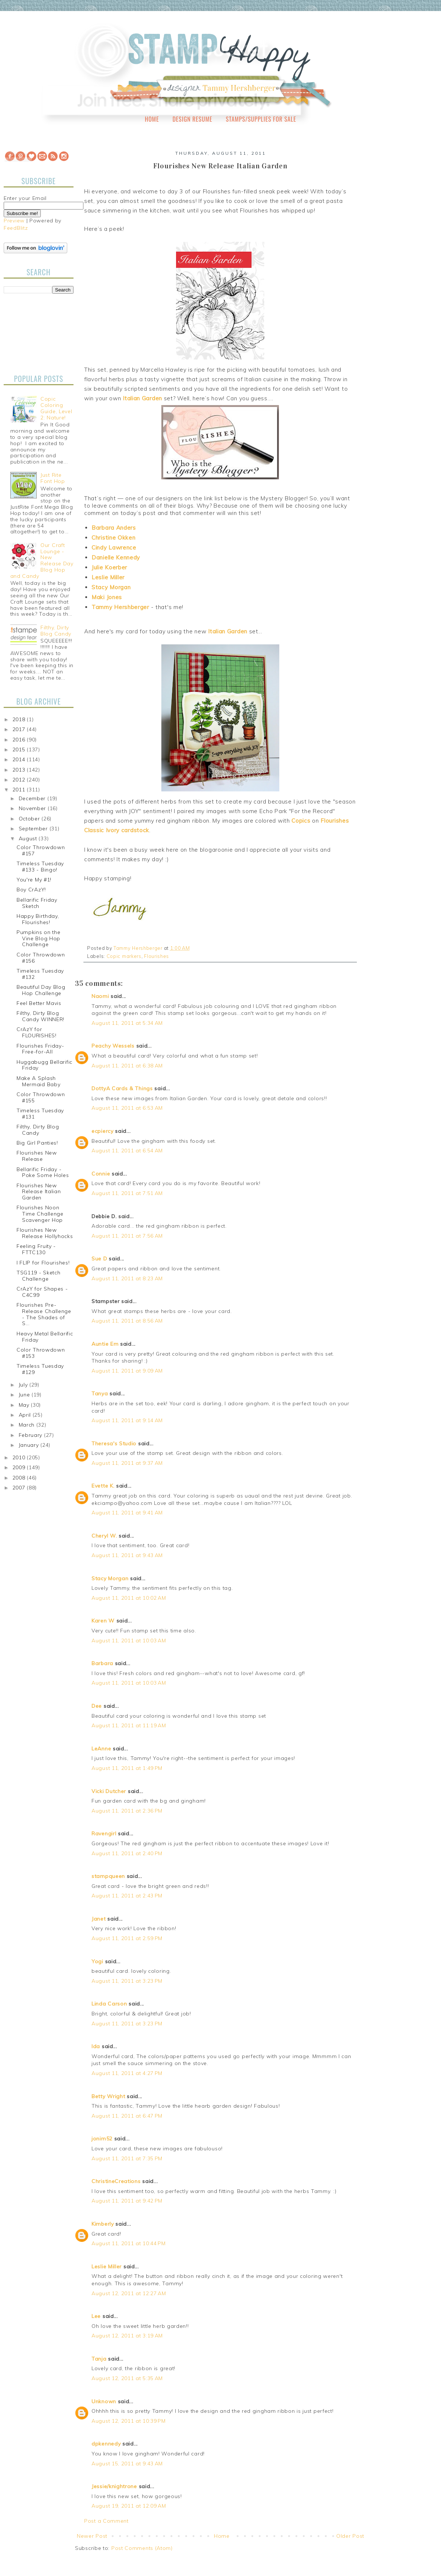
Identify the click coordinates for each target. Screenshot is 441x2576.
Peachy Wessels (113, 1045)
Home (152, 119)
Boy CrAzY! (31, 889)
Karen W (103, 1620)
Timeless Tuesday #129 (40, 1369)
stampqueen (108, 1876)
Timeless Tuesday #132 (40, 973)
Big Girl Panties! (37, 1142)
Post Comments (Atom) (142, 2548)
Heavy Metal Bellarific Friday (45, 1336)
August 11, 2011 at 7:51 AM (127, 1193)
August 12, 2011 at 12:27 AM (129, 2293)
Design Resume (192, 119)
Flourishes (156, 956)
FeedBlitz (16, 228)
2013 (19, 769)
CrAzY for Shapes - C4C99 (42, 1291)
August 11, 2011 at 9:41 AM (127, 1512)
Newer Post (92, 2536)
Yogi (97, 1961)
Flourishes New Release (37, 1155)
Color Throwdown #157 (41, 850)
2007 (19, 1487)
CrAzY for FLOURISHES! (37, 1032)
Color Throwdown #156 (41, 957)
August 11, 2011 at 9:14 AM (127, 1420)
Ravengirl (104, 1833)
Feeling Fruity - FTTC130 (36, 1249)
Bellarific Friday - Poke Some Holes (43, 1172)
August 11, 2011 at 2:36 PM (127, 1810)
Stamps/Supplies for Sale (261, 119)
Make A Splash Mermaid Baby (38, 1081)
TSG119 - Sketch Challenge (39, 1275)
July (24, 1384)
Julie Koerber (109, 567)
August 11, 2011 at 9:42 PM (127, 2200)
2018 (19, 719)
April (26, 1415)
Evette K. (103, 1485)
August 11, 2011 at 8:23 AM (127, 1278)
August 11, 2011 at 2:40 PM (127, 1853)
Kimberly (103, 2224)
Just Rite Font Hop (52, 478)
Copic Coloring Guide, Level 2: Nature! (56, 408)
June (25, 1394)
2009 (19, 1467)
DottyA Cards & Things (122, 1088)
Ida (96, 2046)
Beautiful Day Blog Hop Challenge (41, 990)
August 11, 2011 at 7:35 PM (127, 2158)
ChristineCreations (116, 2181)
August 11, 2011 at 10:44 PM (129, 2243)
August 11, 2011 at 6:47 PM (127, 2115)
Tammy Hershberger (120, 607)
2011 (19, 789)
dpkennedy (106, 2443)
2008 (19, 1477)
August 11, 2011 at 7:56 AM (127, 1235)
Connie (101, 1173)
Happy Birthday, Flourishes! (38, 919)
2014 (19, 759)
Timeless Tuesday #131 (40, 1113)
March (27, 1424)
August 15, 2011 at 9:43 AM (127, 2463)
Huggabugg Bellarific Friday (44, 1065)
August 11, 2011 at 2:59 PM (127, 1938)
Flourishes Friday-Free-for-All (40, 1048)
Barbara (102, 1663)
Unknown (104, 2401)
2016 (19, 739)
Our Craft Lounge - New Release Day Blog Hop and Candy (42, 560)
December (33, 798)
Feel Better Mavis (39, 1003)
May (25, 1405)
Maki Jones (107, 597)
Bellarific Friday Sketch (37, 903)
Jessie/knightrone (114, 2486)
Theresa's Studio (114, 1443)
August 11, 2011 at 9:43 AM (127, 1555)
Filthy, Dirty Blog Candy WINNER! (40, 1016)
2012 (19, 779)
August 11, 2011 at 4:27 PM (127, 2073)
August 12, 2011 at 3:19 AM (127, 2335)
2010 (19, 1457)
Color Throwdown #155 (41, 1097)
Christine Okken (114, 537)
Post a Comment (106, 2521)
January (30, 1445)
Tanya (100, 1393)
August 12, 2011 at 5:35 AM (127, 2378)
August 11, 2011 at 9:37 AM (127, 1463)
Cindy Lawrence (114, 547)
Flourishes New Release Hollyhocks (45, 1233)
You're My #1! (34, 879)
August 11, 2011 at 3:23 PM (127, 1981)
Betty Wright (108, 2096)
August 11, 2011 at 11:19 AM (129, 1725)
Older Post (350, 2536)
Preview (14, 220)
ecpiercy (103, 1131)
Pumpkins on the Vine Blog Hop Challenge (39, 938)
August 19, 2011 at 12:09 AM (129, 2505)
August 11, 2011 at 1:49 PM (127, 1768)
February (31, 1435)
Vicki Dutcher (109, 1791)
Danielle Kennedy (116, 557)
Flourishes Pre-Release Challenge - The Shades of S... (44, 1314)
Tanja (99, 2358)
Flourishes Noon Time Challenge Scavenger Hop (40, 1213)
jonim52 (102, 2138)
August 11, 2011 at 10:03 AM (129, 1640)
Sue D (99, 1258)
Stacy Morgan (111, 587)
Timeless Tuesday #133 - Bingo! (40, 866)
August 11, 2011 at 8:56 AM (127, 1320)
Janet (99, 1918)
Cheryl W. (104, 1535)
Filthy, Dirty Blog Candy (55, 630)
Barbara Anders (114, 527)
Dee (97, 1706)
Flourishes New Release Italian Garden (39, 1191)
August (29, 838)
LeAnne (101, 1748)
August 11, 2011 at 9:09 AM (127, 1370)
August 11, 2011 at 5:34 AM (127, 1023)
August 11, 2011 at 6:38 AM (127, 1065)
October (30, 818)
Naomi (100, 996)
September (34, 828)
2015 (19, 749)
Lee (97, 2316)
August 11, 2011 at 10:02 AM (129, 1598)
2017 (19, 729)
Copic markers (124, 956)
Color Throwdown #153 (41, 1352)
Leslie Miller (108, 577)
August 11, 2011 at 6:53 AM (127, 1108)
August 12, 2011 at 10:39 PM (129, 2421)
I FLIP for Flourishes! (43, 1262)
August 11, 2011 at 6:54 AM (127, 1150)
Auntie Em (105, 1344)
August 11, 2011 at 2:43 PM (127, 1895)
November (33, 808)
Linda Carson (109, 2003)
